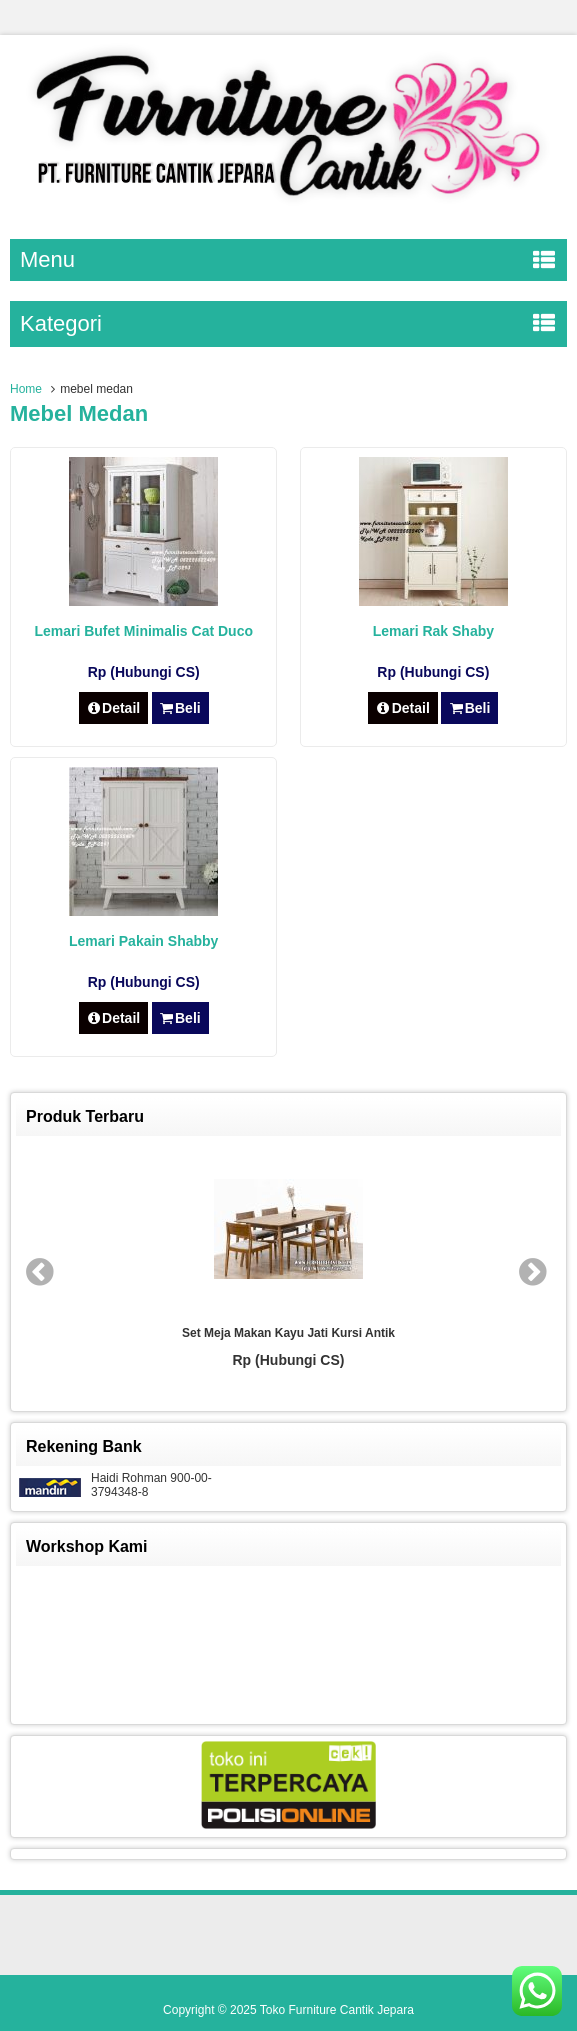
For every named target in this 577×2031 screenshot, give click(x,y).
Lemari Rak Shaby (433, 631)
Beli (180, 708)
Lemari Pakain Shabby (143, 941)
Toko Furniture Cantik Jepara (337, 2010)
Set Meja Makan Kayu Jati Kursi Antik (288, 1333)
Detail (114, 708)
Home (26, 389)
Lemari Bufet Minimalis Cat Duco (143, 631)
